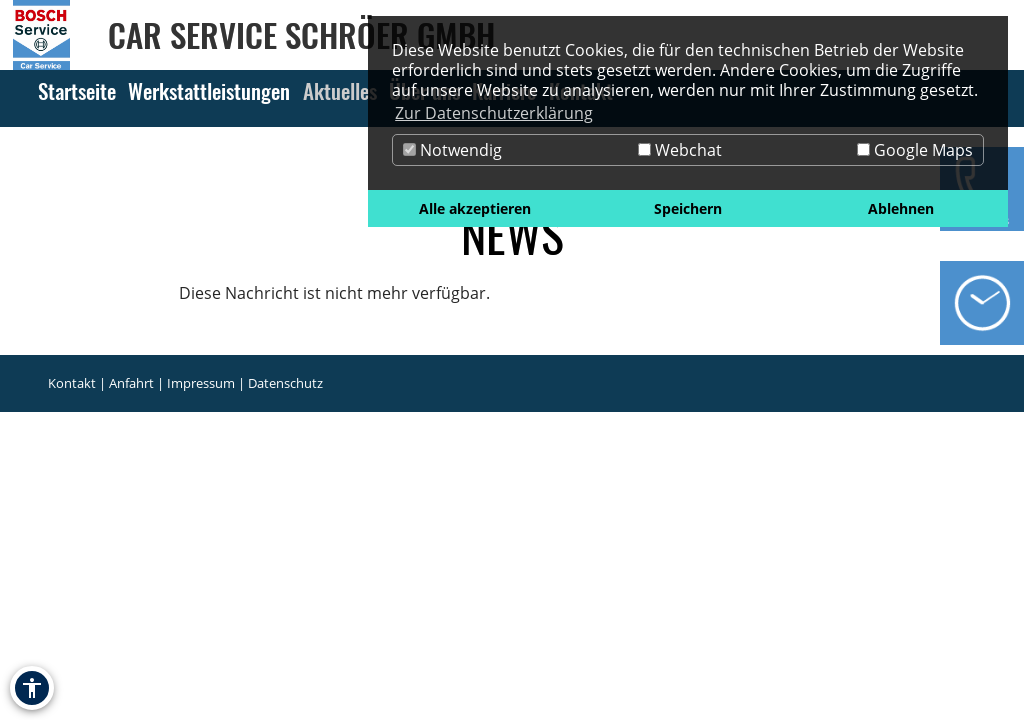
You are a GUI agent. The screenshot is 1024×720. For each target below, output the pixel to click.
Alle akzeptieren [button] (475, 208)
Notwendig (452, 150)
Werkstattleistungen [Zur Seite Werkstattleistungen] (209, 90)
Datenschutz (285, 383)
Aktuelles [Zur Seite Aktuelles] (340, 90)
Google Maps (915, 150)
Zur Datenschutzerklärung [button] (494, 113)
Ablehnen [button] (901, 208)
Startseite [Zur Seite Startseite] (77, 90)
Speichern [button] (688, 208)
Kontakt (72, 383)
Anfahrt (131, 383)
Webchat (680, 150)
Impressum (201, 383)
